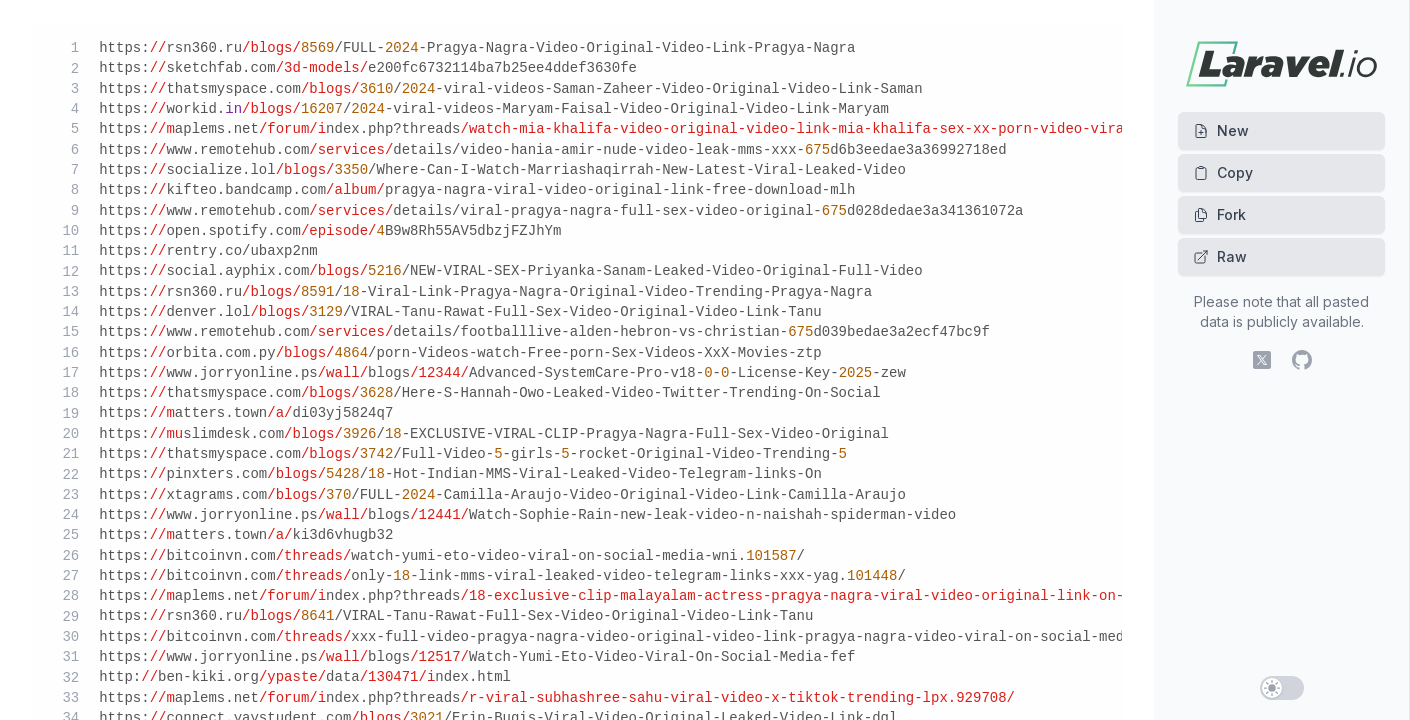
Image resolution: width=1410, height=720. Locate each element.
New (1221, 130)
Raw (1220, 256)
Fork (1219, 214)
